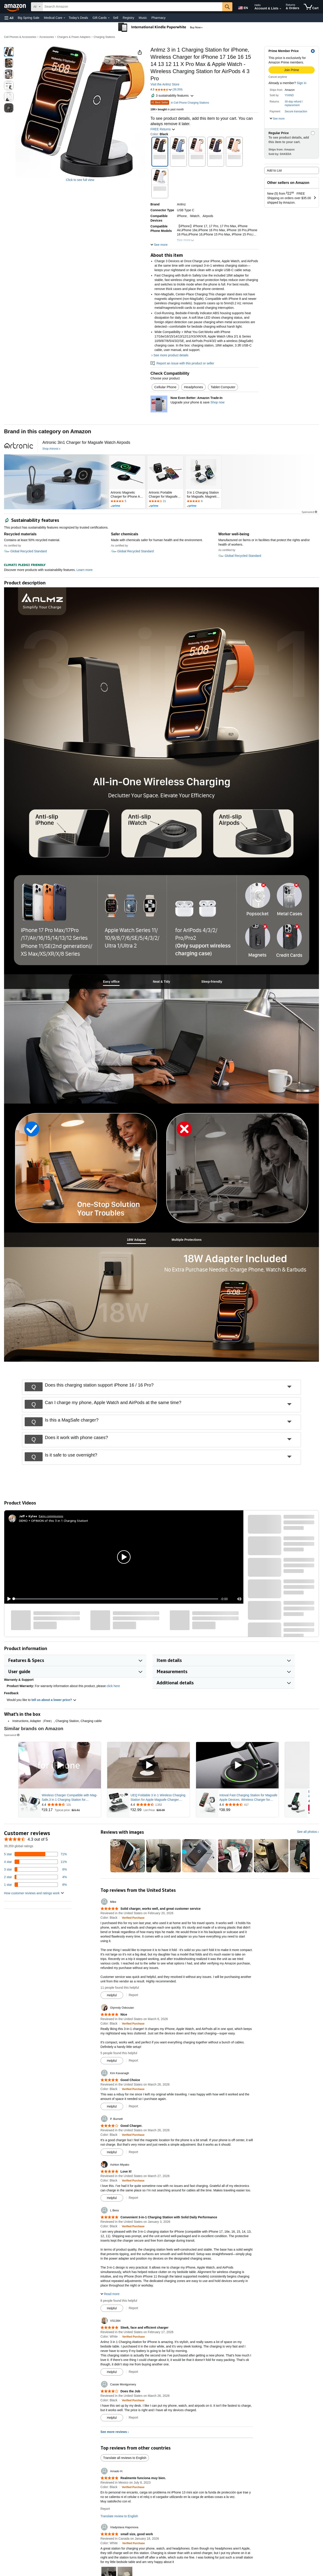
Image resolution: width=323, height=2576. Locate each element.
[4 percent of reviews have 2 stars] (35, 1955)
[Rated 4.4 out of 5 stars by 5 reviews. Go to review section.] (127, 501)
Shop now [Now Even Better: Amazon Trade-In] (217, 402)
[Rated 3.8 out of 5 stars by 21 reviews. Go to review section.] (165, 501)
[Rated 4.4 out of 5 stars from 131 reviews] (71, 1883)
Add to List (274, 170)
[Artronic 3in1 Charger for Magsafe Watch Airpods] (86, 442)
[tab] (111, 1060)
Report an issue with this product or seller (182, 363)
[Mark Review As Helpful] (112, 2073)
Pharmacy (158, 18)
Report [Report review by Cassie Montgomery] (133, 2496)
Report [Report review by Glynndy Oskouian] (133, 2139)
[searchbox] (132, 6)
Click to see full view (80, 180)
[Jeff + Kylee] (28, 1594)
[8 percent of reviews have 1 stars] (35, 1963)
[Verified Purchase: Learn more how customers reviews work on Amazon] (133, 1996)
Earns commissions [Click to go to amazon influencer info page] (51, 1594)
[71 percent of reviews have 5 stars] (35, 1932)
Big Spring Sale (28, 18)
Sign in (301, 83)
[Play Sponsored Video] (59, 1843)
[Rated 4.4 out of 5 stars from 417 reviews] (248, 1883)
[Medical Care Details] (64, 17)
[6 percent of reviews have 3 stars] (35, 1948)
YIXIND (289, 95)
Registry (128, 18)
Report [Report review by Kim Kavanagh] (133, 2184)
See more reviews (113, 2510)
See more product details (170, 355)
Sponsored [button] (310, 511)
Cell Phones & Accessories (20, 37)
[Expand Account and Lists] (280, 8)
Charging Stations (104, 37)
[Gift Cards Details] (109, 17)
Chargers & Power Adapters (73, 37)
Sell (115, 18)
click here (113, 1764)
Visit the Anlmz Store (165, 84)
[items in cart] (311, 6)
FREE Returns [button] (163, 129)
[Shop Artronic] (51, 449)
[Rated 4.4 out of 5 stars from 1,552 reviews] (160, 1883)
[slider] (116, 1677)
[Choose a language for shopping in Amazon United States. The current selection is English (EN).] (243, 7)
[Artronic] (18, 445)
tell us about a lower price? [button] (53, 1778)
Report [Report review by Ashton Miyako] (133, 2276)
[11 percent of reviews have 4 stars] (35, 1940)
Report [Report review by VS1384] (133, 2450)
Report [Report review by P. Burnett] (133, 2230)
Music (143, 18)
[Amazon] (15, 6)
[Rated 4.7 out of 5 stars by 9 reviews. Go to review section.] (203, 501)
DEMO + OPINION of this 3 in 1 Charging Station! (53, 1599)
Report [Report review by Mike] (133, 2073)
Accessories (46, 37)
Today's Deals (78, 18)
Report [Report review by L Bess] (133, 2386)
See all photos (307, 1910)
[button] (8, 17)
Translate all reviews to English (124, 2536)
